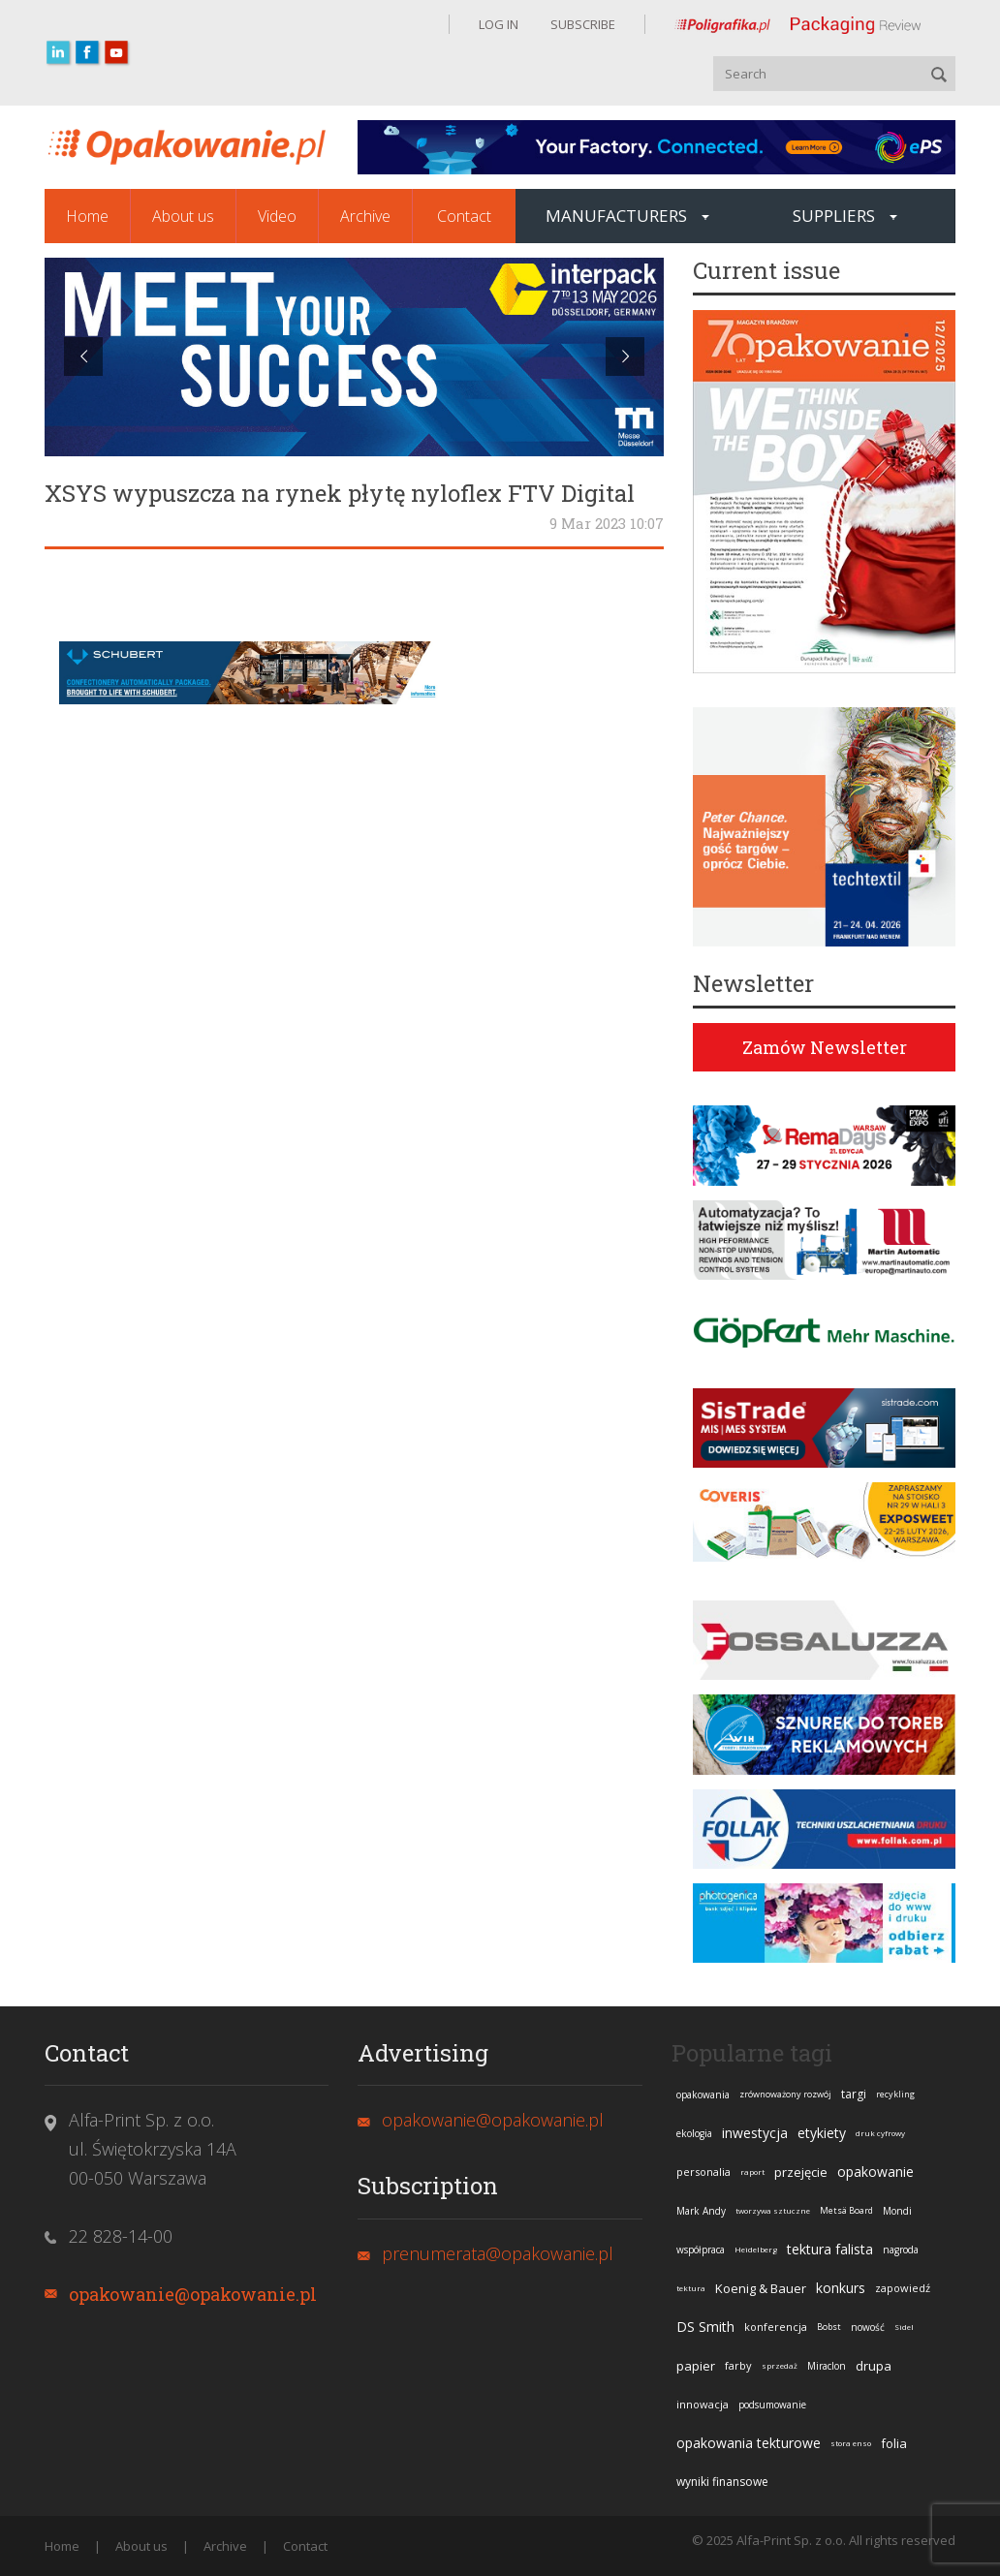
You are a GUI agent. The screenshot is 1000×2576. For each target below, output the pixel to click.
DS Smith (705, 2326)
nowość (868, 2327)
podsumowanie (772, 2404)
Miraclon (826, 2366)
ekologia (694, 2133)
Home (87, 216)
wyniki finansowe (722, 2481)
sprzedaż (779, 2365)
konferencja (775, 2326)
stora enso (850, 2442)
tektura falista (830, 2249)
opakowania (703, 2094)
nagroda (901, 2249)
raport (752, 2171)
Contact (464, 216)
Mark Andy (701, 2211)
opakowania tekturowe (748, 2443)
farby (738, 2365)
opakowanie (875, 2171)
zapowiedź (902, 2288)
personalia (703, 2171)
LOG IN (498, 24)
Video (277, 216)
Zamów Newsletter (824, 1047)
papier (695, 2365)
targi (853, 2094)
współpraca (700, 2249)
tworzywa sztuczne (772, 2210)
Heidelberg (755, 2249)
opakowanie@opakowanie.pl (193, 2294)
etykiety (821, 2133)
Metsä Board (846, 2210)
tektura (690, 2287)
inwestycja (755, 2133)
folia (894, 2443)
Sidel (904, 2326)
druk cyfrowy (880, 2132)
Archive (365, 216)
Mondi (897, 2211)
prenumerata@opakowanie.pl (497, 2253)
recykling (895, 2094)
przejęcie (801, 2172)
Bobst (829, 2326)
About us (183, 216)
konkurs (840, 2288)
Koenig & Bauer (760, 2288)
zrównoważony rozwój (785, 2094)
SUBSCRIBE (581, 24)
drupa (873, 2365)
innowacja (702, 2404)
